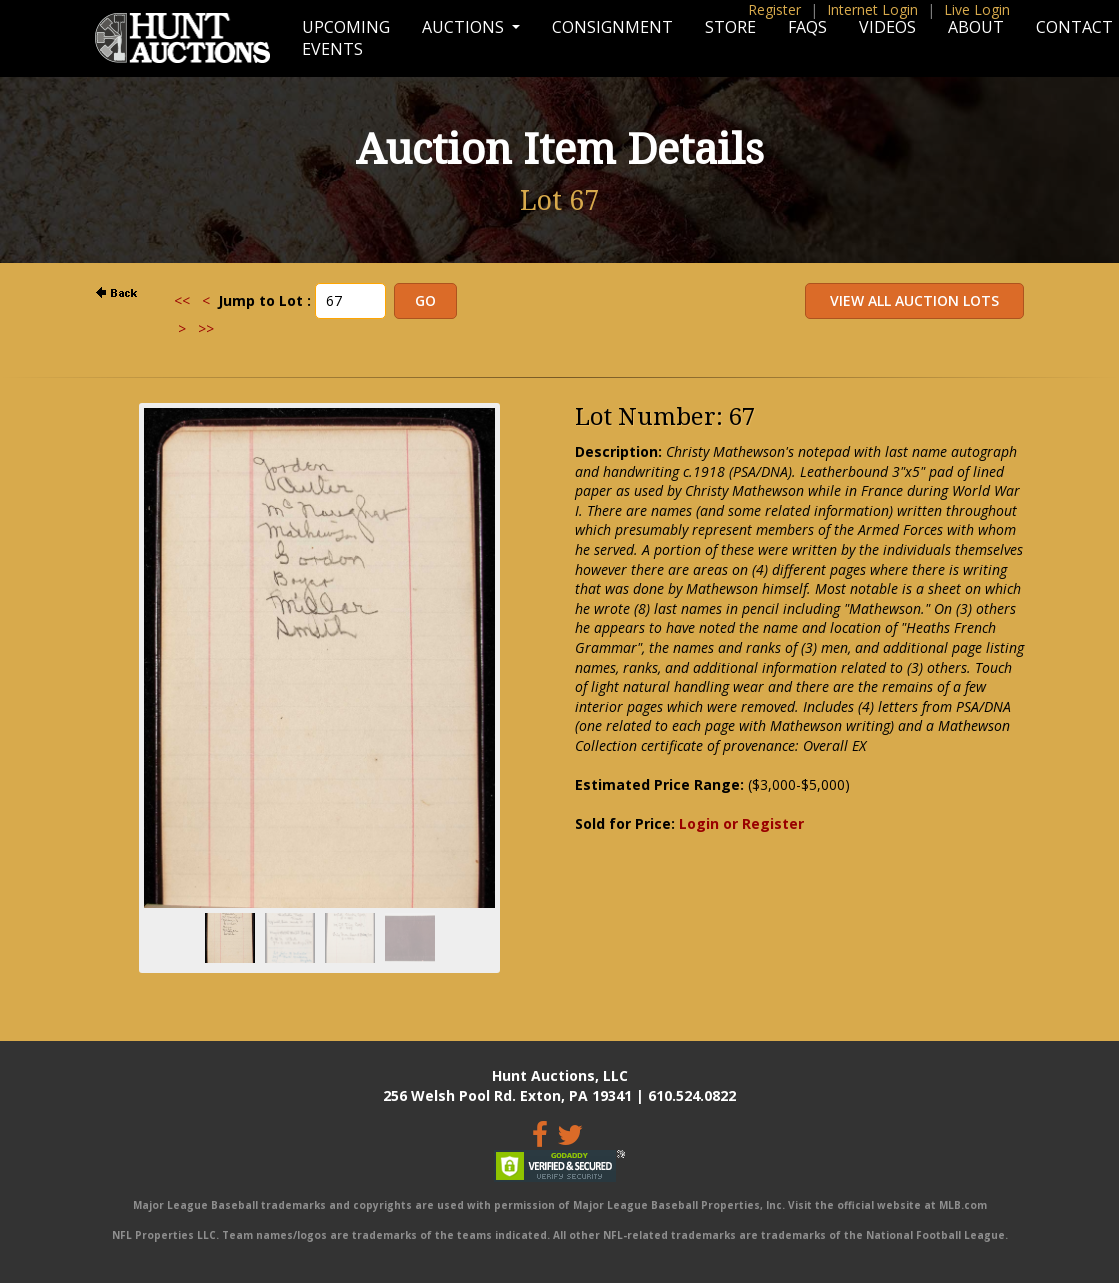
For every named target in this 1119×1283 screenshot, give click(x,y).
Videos (887, 27)
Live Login (977, 9)
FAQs (807, 27)
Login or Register (741, 823)
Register (774, 9)
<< (182, 300)
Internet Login (872, 9)
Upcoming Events (346, 38)
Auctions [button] (465, 27)
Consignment (612, 27)
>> (206, 328)
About (976, 27)
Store (730, 27)
